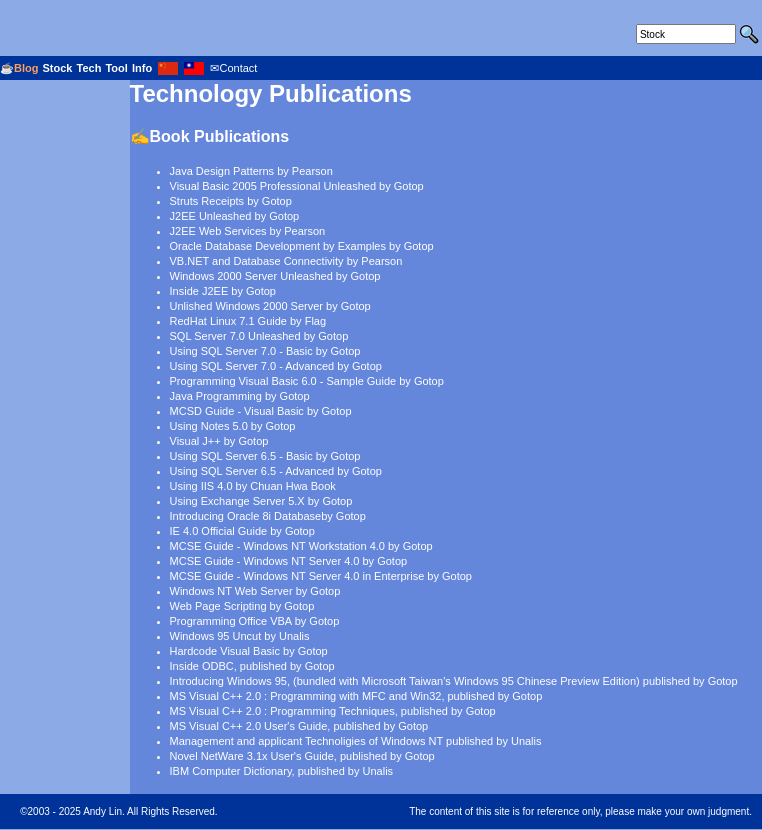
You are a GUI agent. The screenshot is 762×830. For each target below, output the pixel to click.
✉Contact (233, 68)
